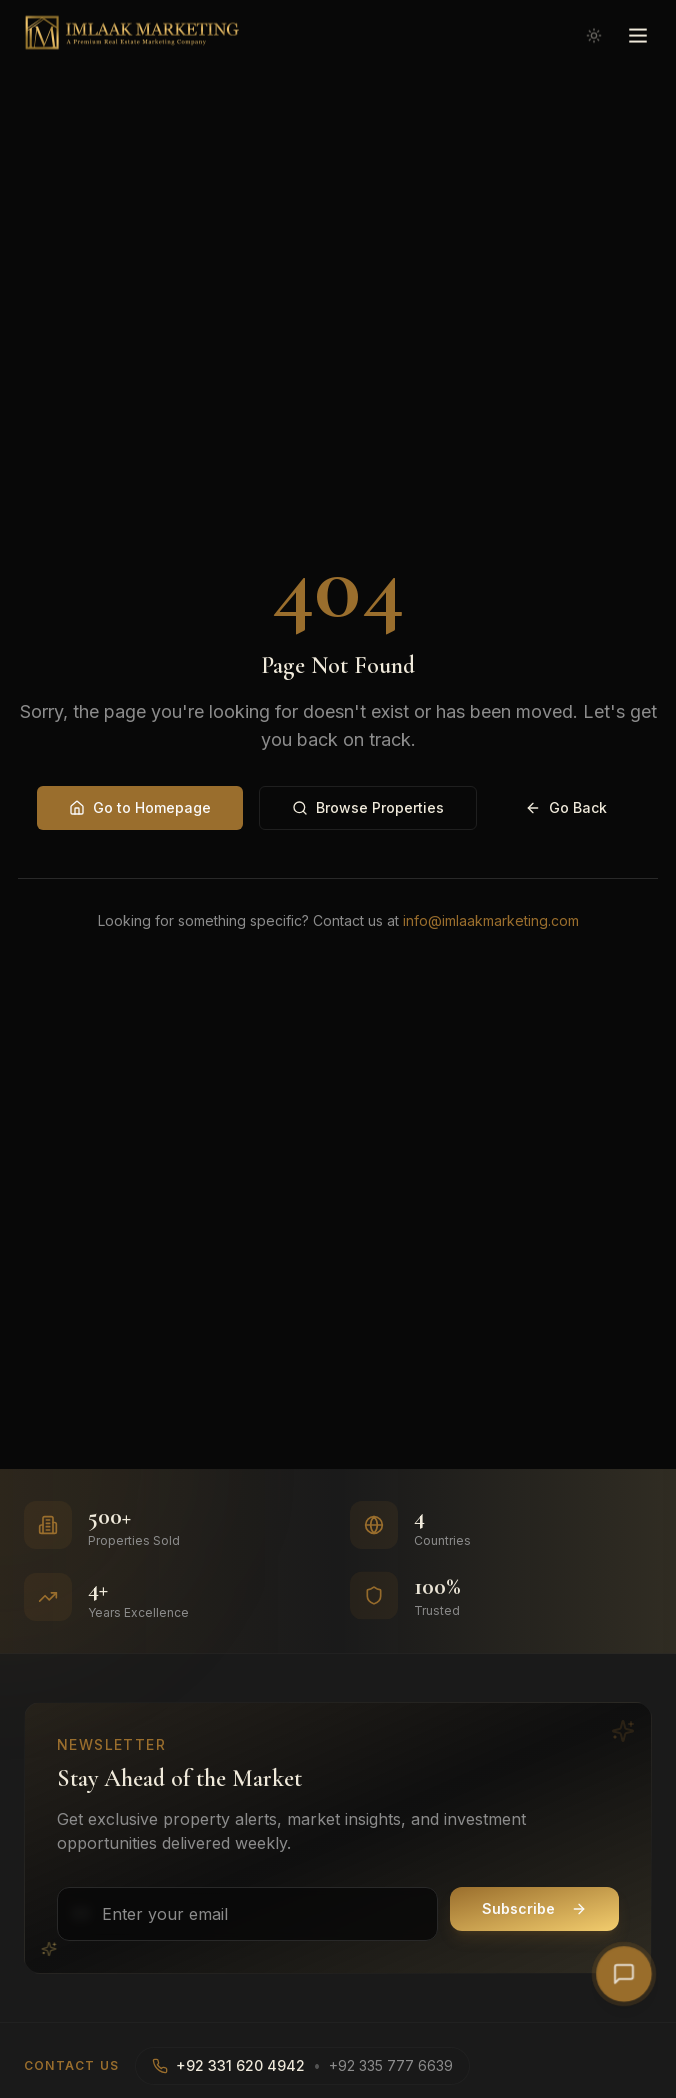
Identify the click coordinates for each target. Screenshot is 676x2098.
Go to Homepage (140, 807)
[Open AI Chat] (624, 1974)
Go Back (566, 807)
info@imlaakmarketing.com (491, 920)
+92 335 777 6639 (391, 2065)
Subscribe (534, 1908)
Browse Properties (368, 807)
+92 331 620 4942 (240, 2065)
